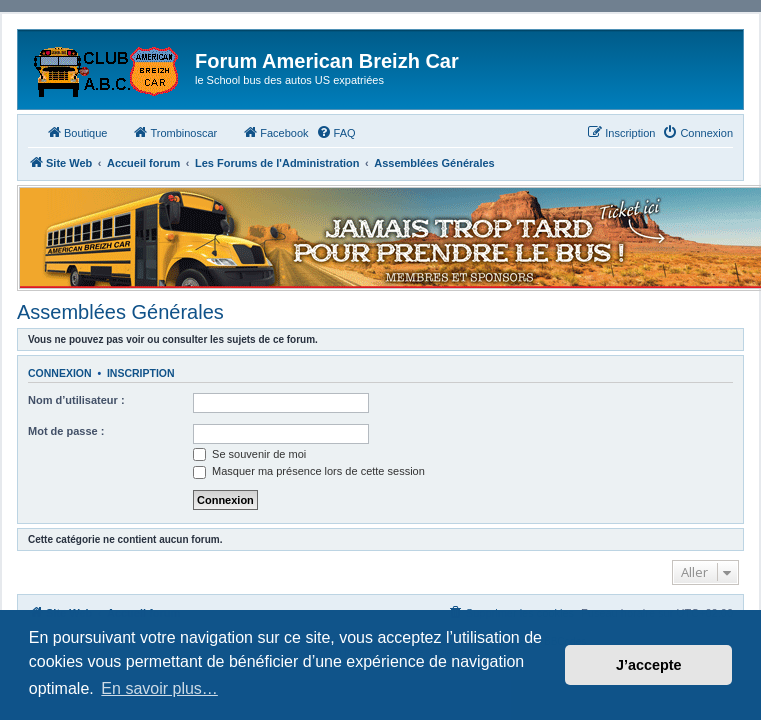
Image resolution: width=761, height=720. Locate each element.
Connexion (60, 373)
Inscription (141, 373)
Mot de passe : (66, 431)
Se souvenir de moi (249, 454)
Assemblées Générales (120, 312)
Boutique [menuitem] (76, 132)
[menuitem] (336, 133)
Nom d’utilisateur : (76, 400)
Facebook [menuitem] (275, 132)
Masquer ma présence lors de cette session (309, 471)
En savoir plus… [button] (159, 688)
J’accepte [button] (649, 665)
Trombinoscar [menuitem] (174, 132)
